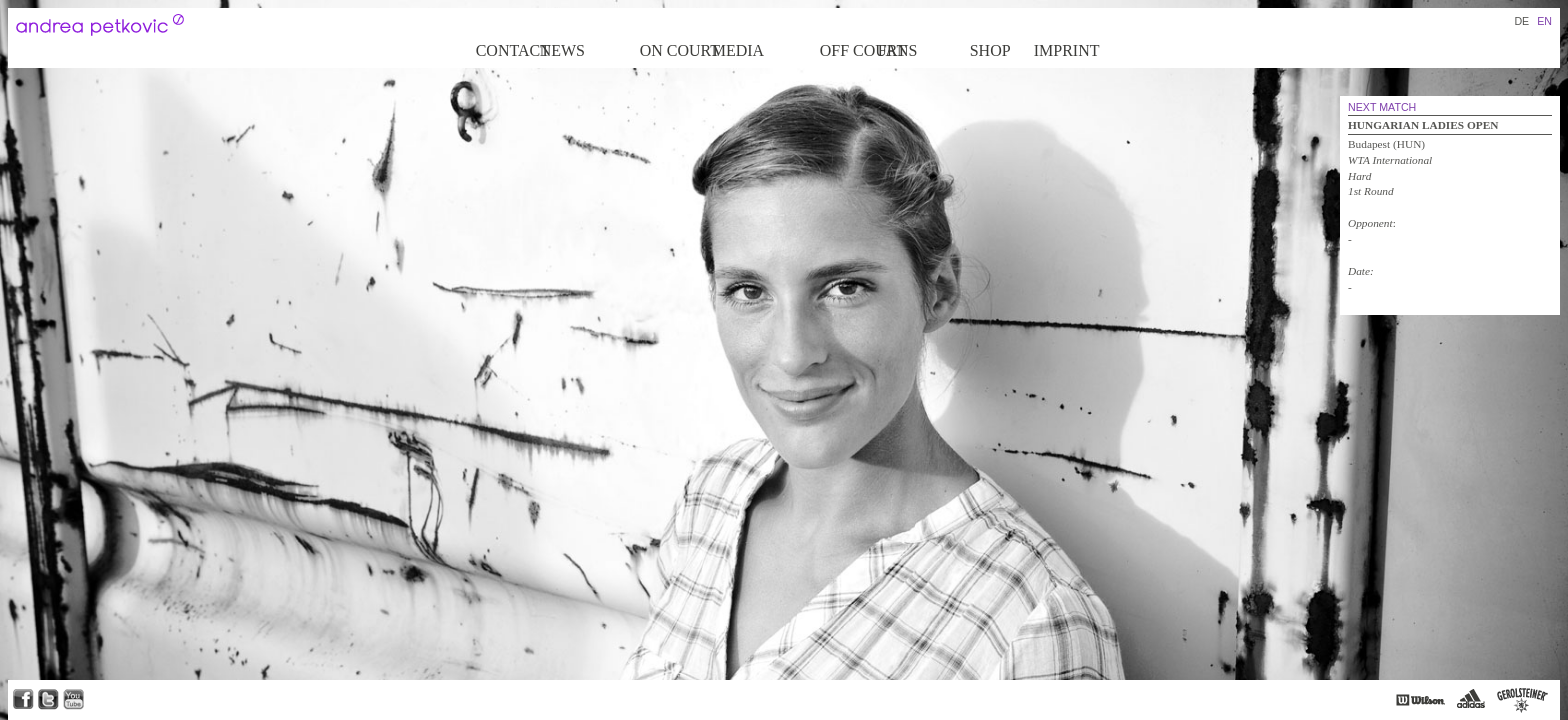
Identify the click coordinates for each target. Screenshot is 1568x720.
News (562, 50)
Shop (990, 50)
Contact (506, 50)
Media (738, 50)
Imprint (1067, 50)
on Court (674, 50)
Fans (898, 50)
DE (1521, 21)
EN (1544, 21)
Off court (847, 50)
